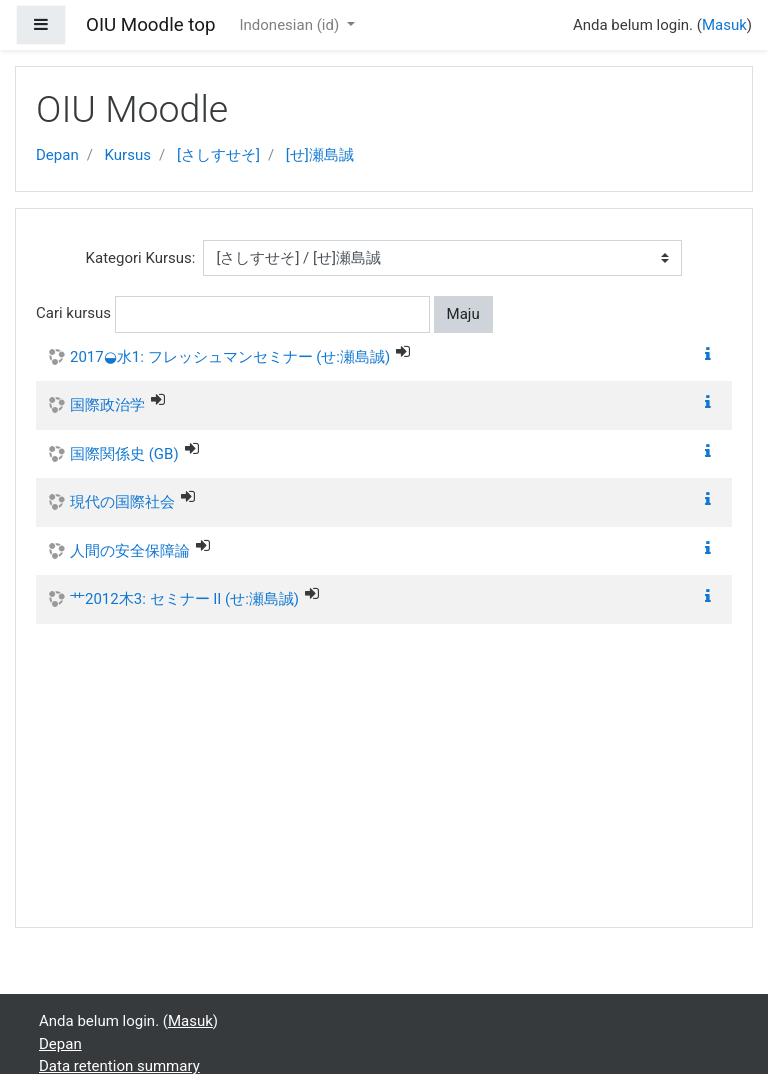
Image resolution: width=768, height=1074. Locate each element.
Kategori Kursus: (141, 258)
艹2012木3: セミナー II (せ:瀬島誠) (184, 599)
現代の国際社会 (122, 502)
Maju (463, 314)
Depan (57, 155)
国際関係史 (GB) (124, 454)
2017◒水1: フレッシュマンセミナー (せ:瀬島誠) (230, 357)
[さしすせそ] (218, 155)
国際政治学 (107, 405)
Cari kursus (73, 313)
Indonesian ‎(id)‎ (290, 25)
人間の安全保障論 (130, 551)
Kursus (128, 155)
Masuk (724, 25)
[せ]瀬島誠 (320, 155)
